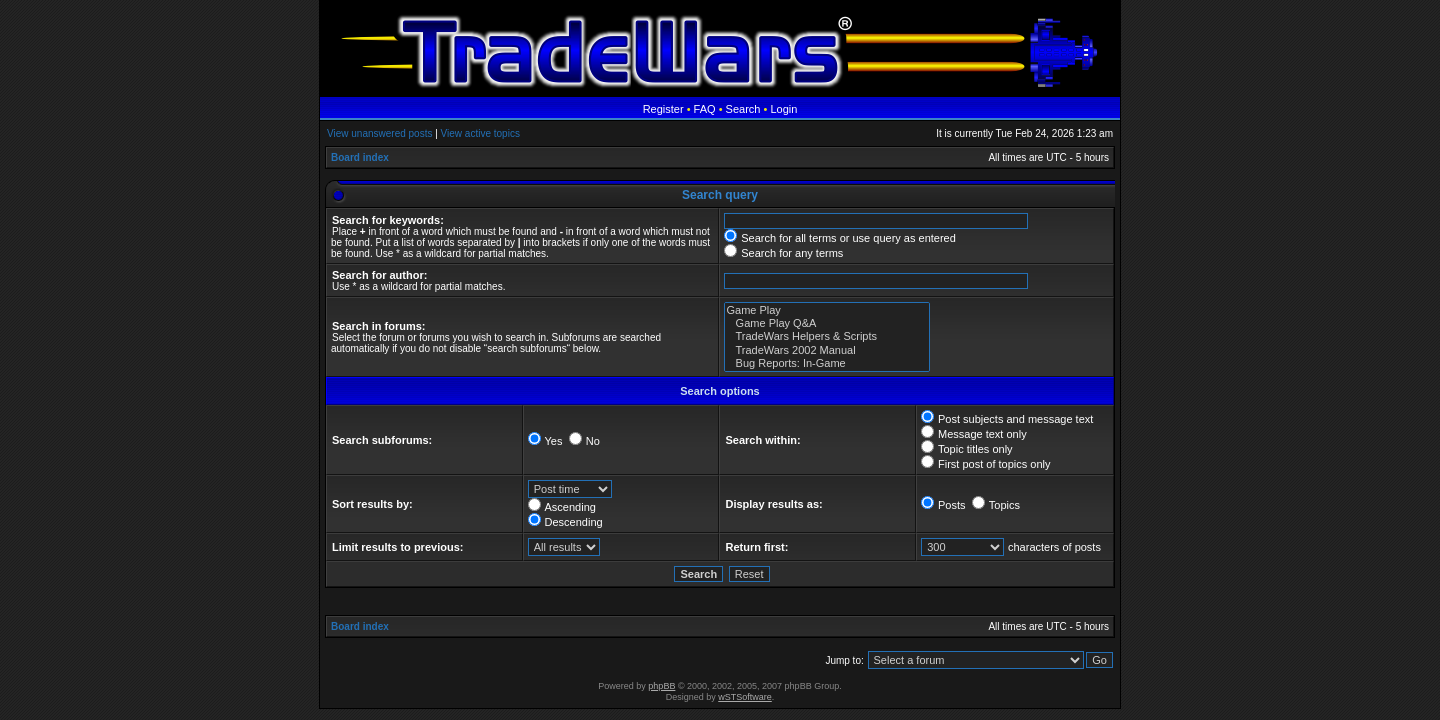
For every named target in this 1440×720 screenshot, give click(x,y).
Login (783, 109)
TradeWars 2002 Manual (827, 350)
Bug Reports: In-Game (827, 363)
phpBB (661, 686)
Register (663, 109)
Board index (360, 157)
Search (743, 109)
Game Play (827, 310)
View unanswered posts (379, 133)
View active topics (480, 133)
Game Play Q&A (827, 323)
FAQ (705, 109)
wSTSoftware (745, 697)
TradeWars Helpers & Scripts (827, 336)
